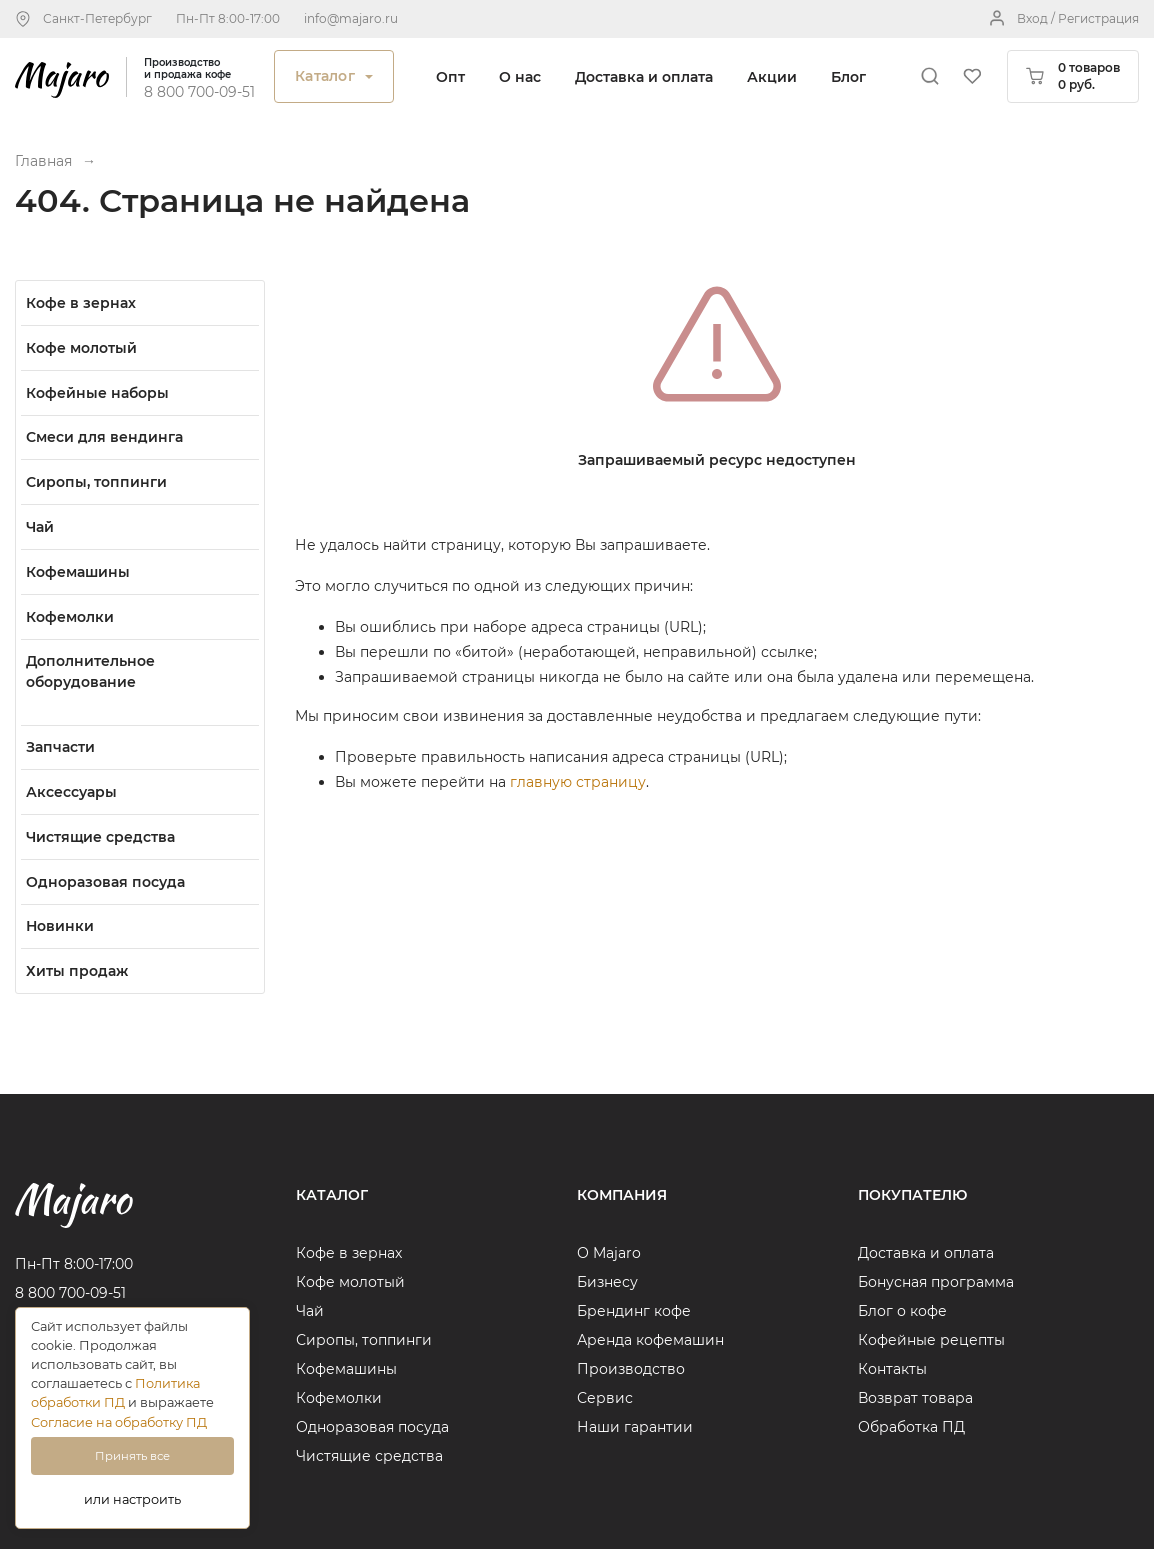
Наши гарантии (635, 1427)
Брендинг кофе (634, 1311)
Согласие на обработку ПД (119, 1422)
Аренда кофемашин (650, 1340)
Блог (848, 77)
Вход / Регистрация (1078, 18)
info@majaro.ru (351, 18)
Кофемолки (339, 1398)
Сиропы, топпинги (364, 1340)
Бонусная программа (936, 1282)
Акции (772, 77)
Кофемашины (346, 1369)
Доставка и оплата (644, 77)
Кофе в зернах (349, 1253)
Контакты (892, 1369)
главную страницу (578, 782)
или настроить (132, 1499)
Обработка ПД (911, 1427)
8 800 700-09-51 (199, 92)
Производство (631, 1369)
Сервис (605, 1398)
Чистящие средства (369, 1456)
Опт (450, 77)
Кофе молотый (350, 1282)
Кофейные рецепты (931, 1340)
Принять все (132, 1456)
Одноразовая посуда (372, 1427)
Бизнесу (607, 1282)
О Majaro (609, 1253)
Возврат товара (915, 1398)
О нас (520, 77)
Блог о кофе (902, 1311)
